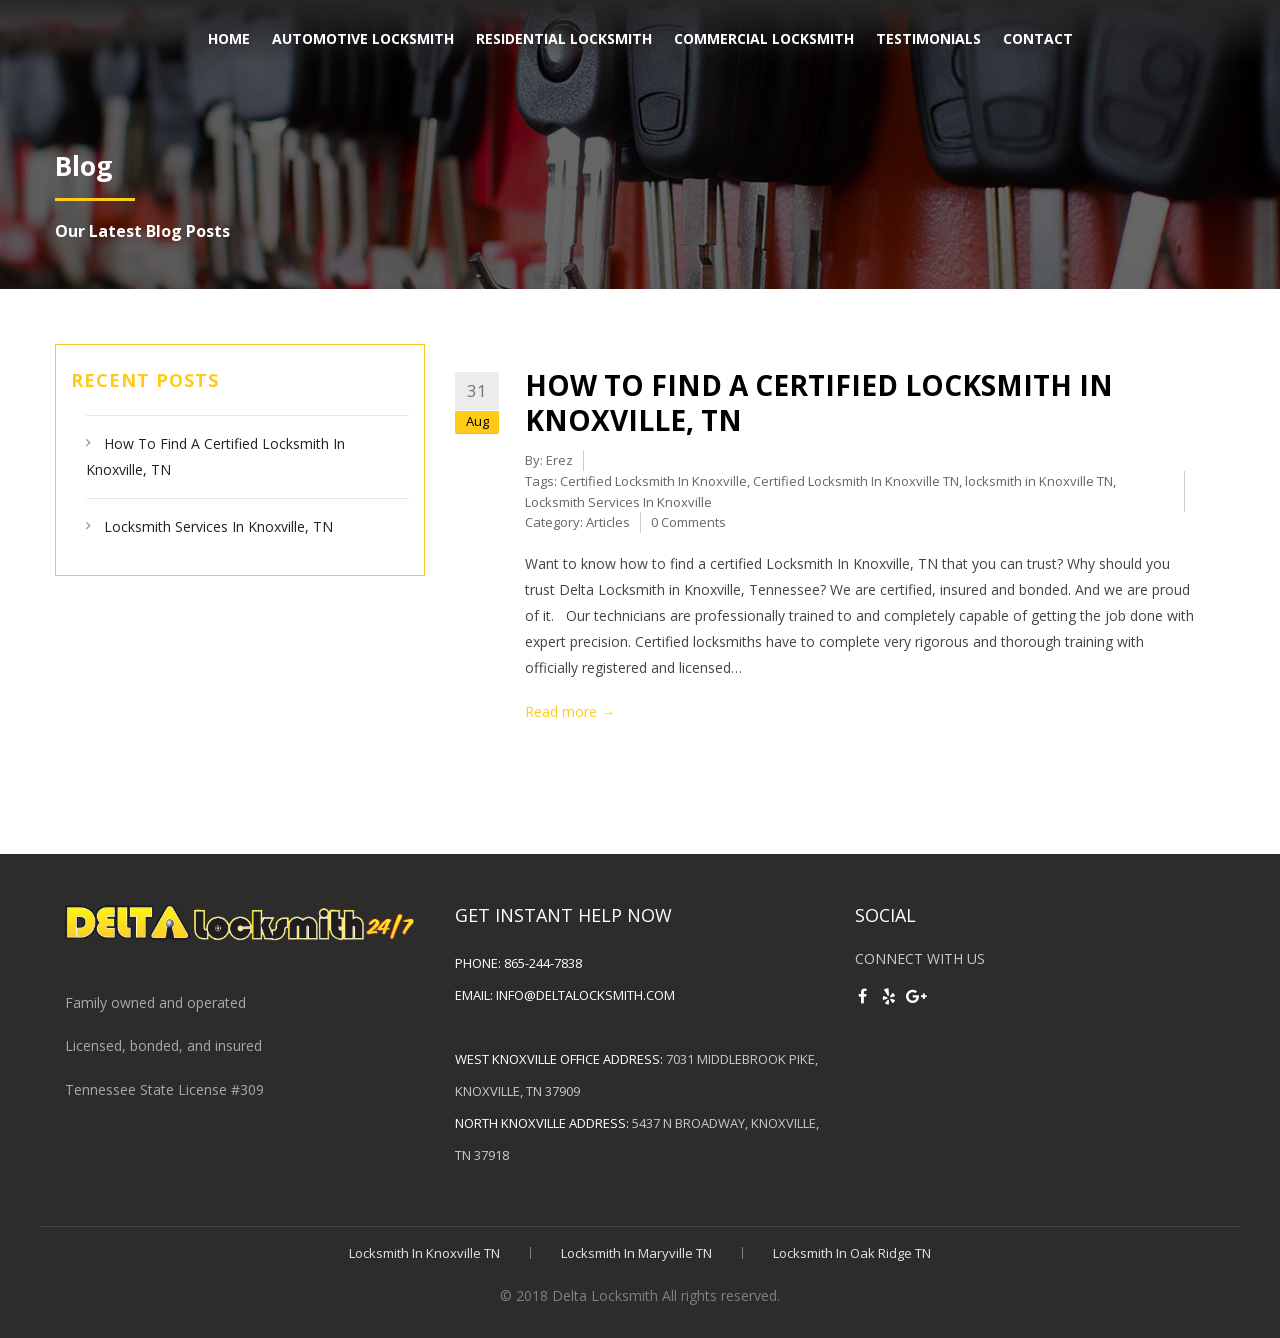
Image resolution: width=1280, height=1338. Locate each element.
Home (229, 38)
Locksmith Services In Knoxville (618, 502)
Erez (559, 460)
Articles (608, 522)
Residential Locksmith (564, 38)
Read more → (570, 711)
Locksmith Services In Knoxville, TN (218, 526)
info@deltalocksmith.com (585, 995)
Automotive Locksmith (363, 38)
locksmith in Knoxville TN (1039, 481)
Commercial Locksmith (764, 38)
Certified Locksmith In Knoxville (653, 481)
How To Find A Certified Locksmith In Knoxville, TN (819, 402)
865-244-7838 (543, 963)
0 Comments (688, 522)
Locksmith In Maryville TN (636, 1253)
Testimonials (928, 38)
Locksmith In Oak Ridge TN (852, 1253)
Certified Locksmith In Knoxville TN (856, 481)
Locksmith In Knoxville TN (424, 1253)
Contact (1038, 38)
